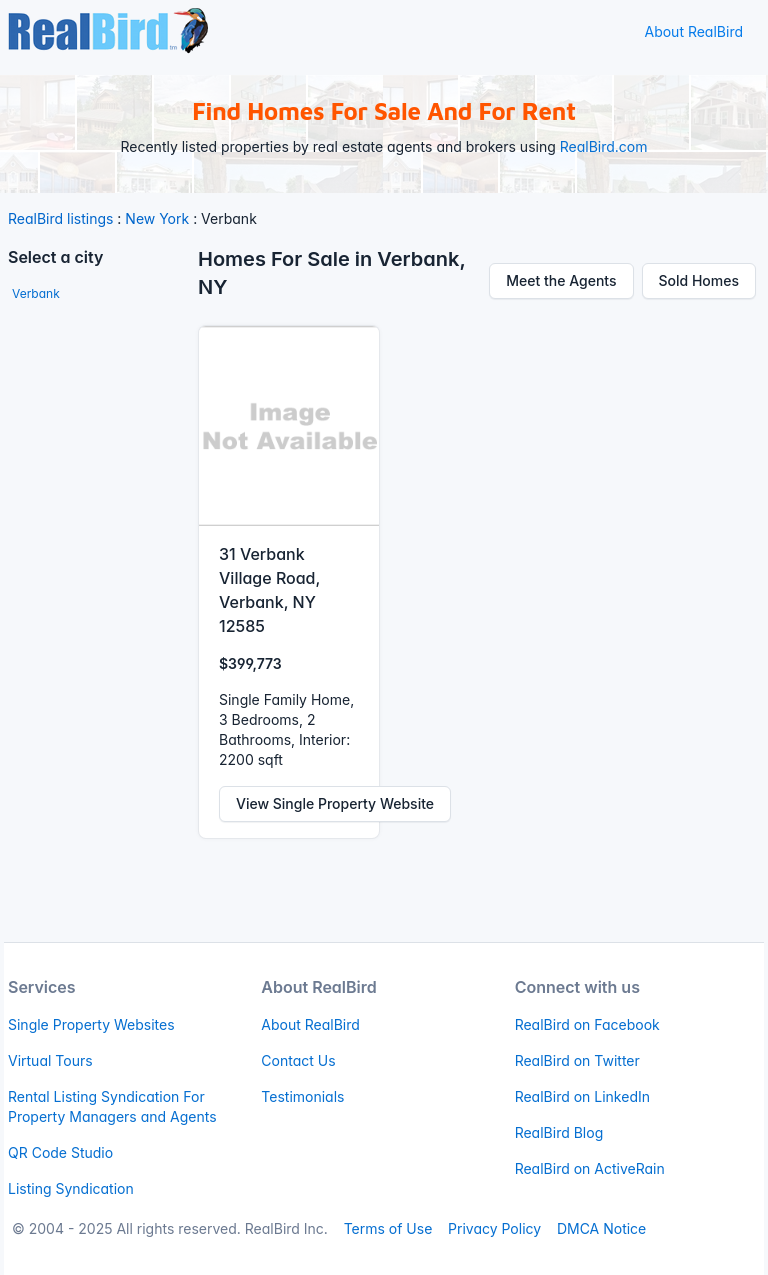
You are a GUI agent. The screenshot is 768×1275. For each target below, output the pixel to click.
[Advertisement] (99, 618)
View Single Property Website (335, 803)
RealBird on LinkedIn (582, 1096)
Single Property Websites (91, 1024)
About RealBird (693, 31)
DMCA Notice (601, 1228)
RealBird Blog (559, 1132)
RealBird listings (60, 218)
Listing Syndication (71, 1188)
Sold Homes (699, 280)
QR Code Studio (60, 1152)
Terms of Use (388, 1228)
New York (157, 218)
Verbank (36, 293)
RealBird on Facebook (587, 1024)
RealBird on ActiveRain (590, 1168)
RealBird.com (604, 146)
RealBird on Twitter (577, 1060)
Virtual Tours (50, 1060)
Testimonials (302, 1096)
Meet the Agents (561, 280)
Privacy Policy (494, 1228)
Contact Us (298, 1060)
